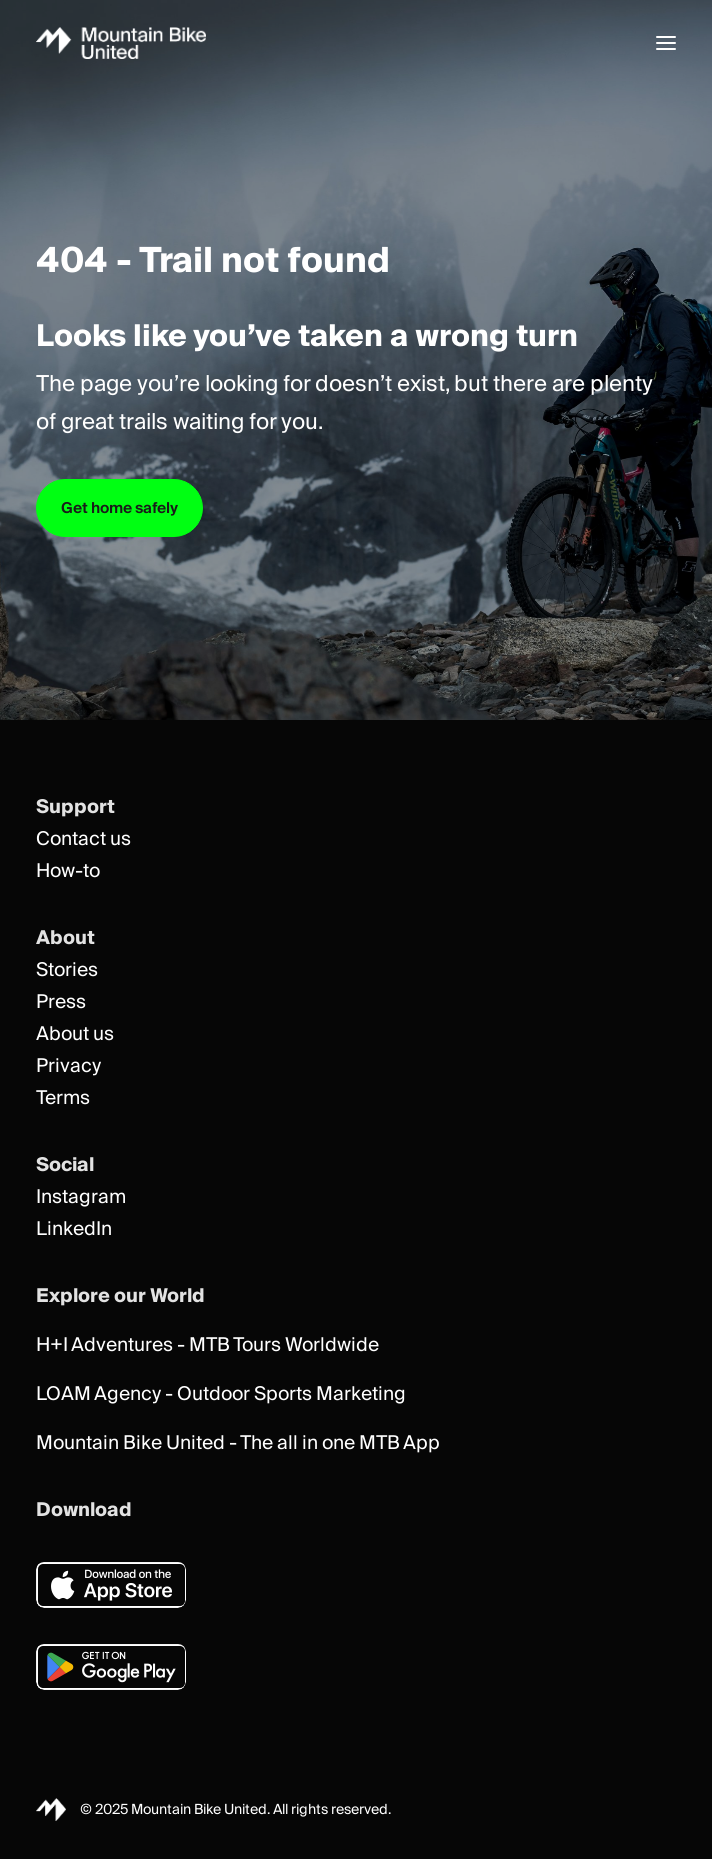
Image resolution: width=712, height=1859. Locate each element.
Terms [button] (63, 1098)
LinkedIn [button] (74, 1229)
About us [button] (75, 1034)
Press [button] (61, 1002)
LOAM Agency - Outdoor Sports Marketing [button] (221, 1394)
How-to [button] (68, 871)
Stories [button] (67, 970)
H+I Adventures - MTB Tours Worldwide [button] (207, 1345)
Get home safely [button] (119, 508)
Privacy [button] (68, 1066)
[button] (666, 43)
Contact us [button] (83, 839)
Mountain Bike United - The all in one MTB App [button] (238, 1443)
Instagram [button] (81, 1197)
